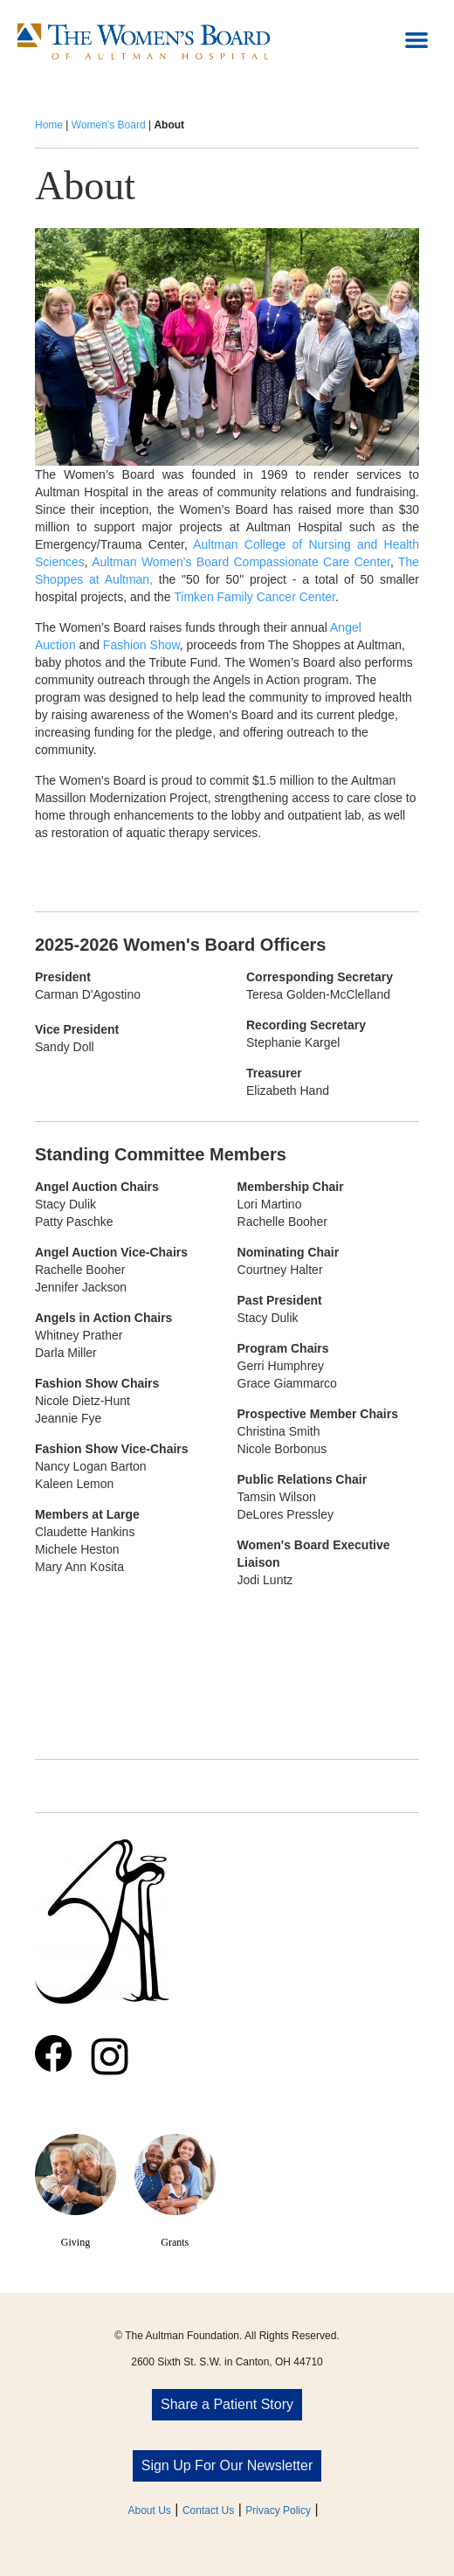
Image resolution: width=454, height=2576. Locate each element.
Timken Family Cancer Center (254, 597)
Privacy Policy (278, 2510)
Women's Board (109, 125)
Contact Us (208, 2510)
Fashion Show (141, 645)
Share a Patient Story (227, 2404)
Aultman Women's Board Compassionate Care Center (241, 562)
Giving (75, 2242)
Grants (175, 2242)
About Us (149, 2510)
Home (49, 125)
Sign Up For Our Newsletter (227, 2465)
